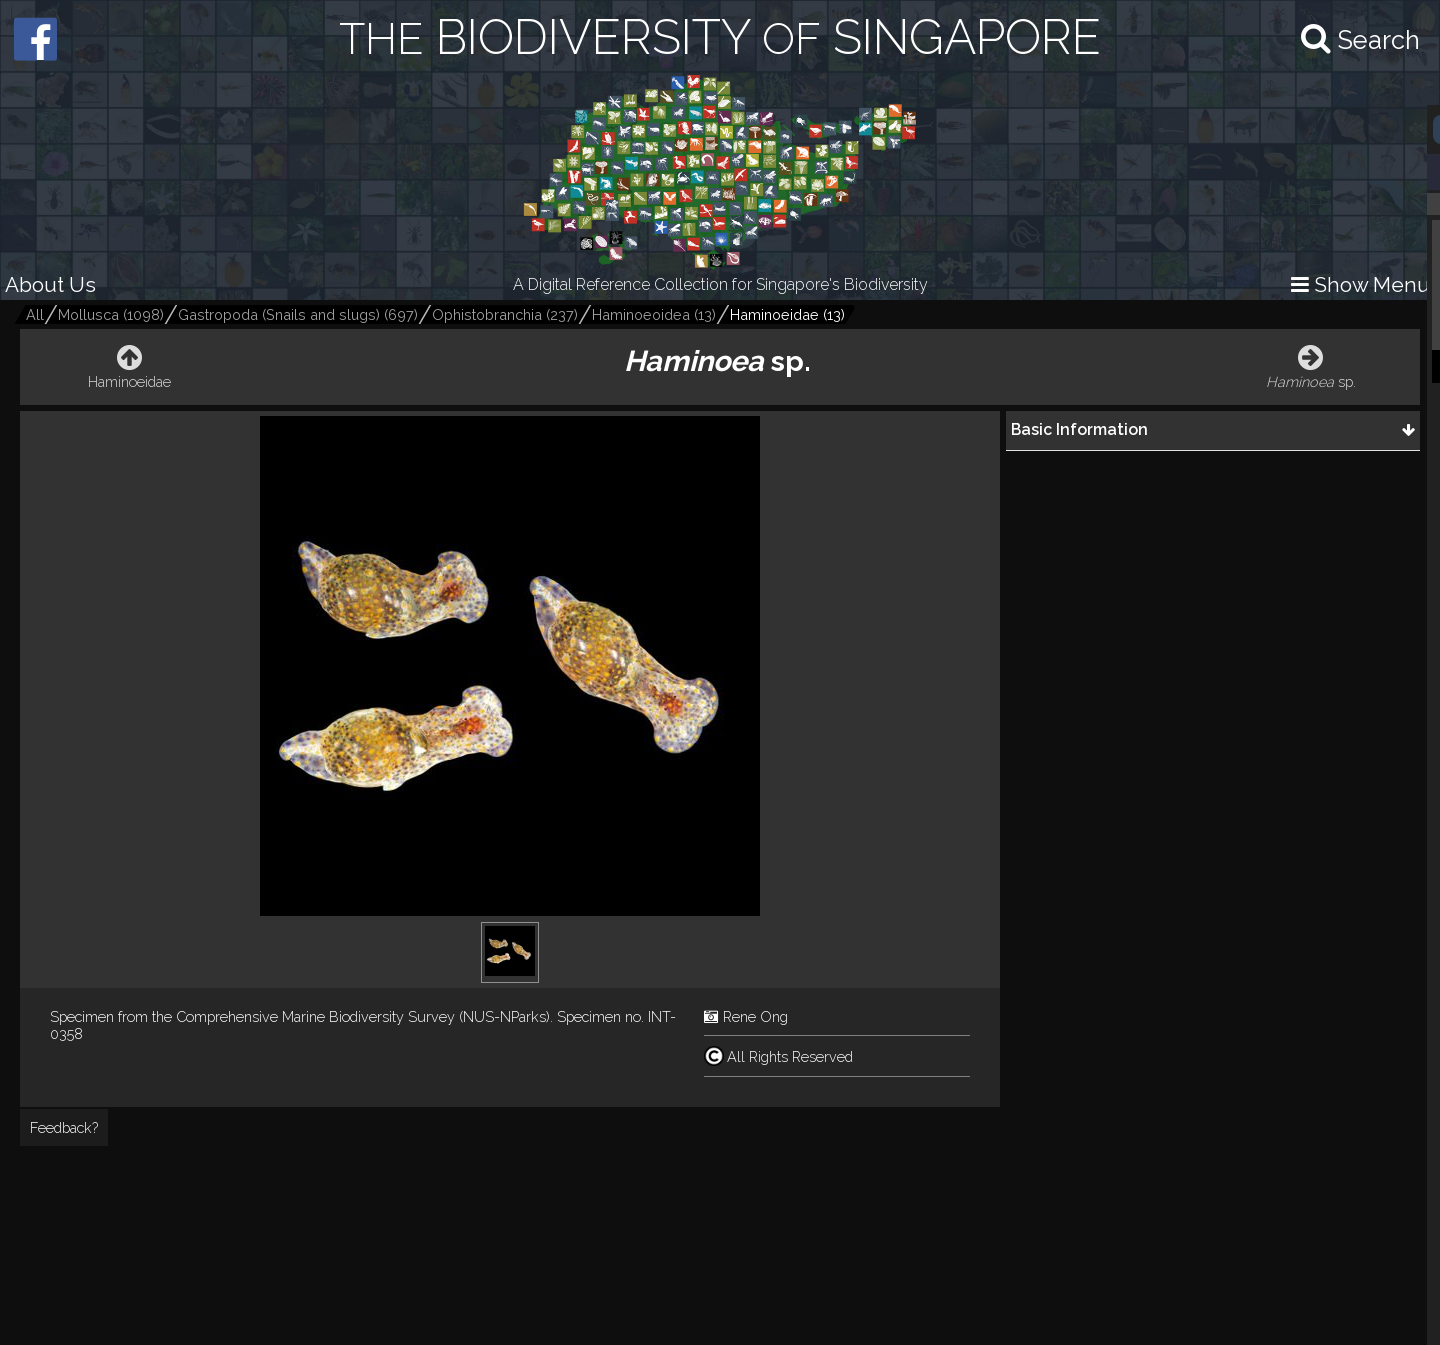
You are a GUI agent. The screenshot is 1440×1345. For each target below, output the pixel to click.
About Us (50, 284)
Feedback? (64, 1127)
